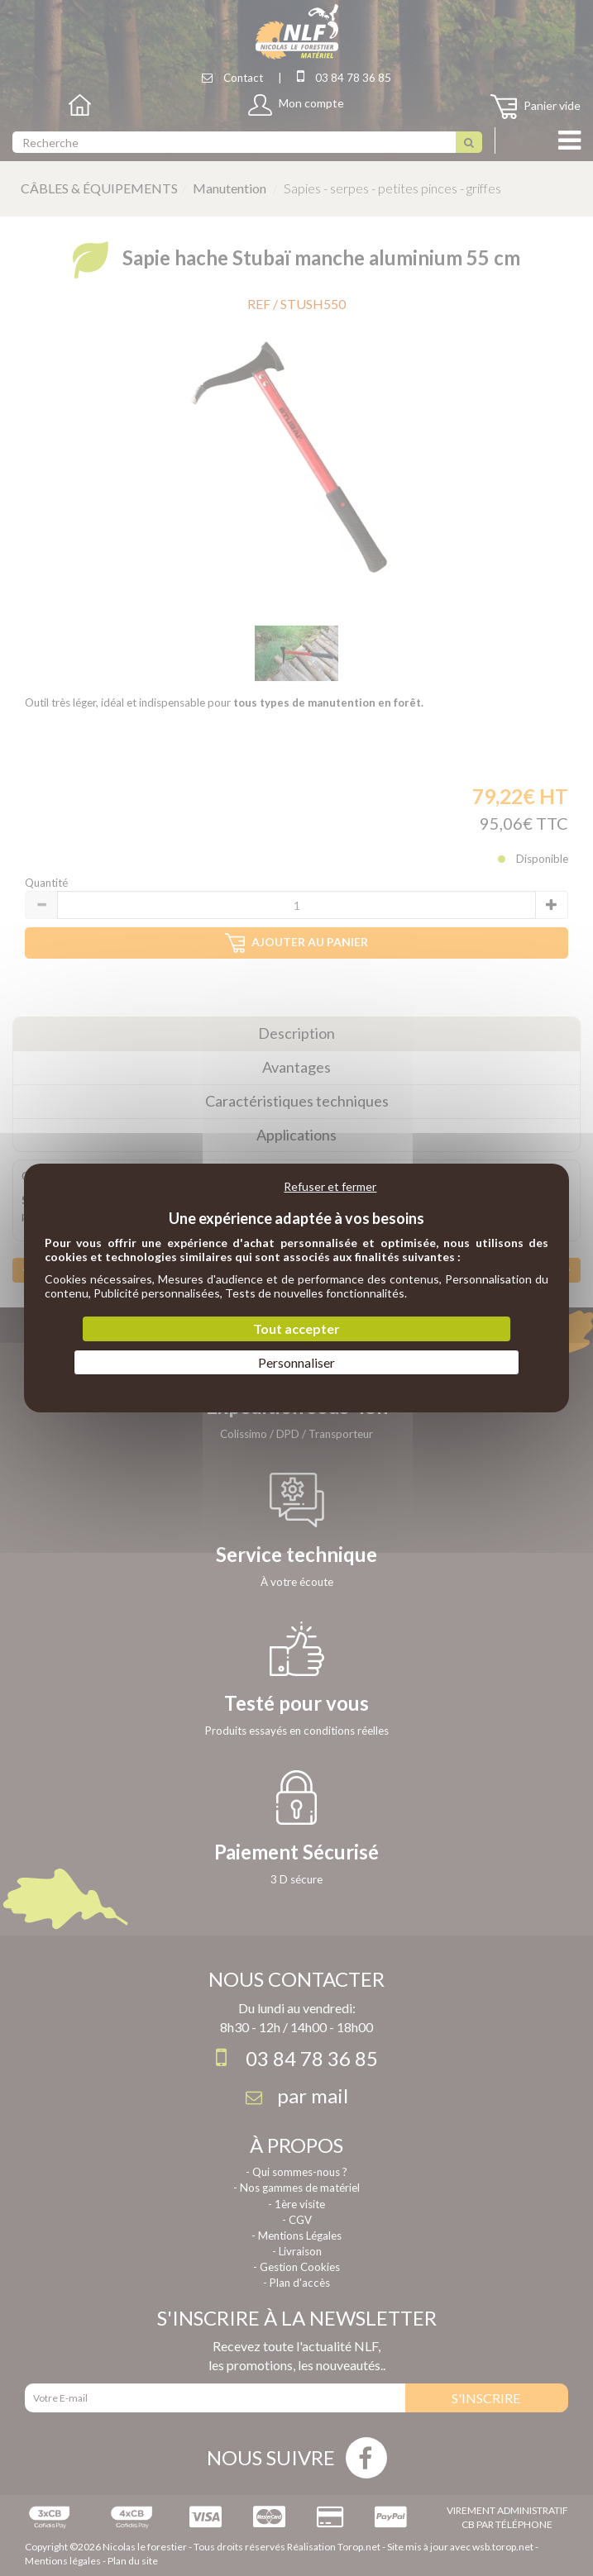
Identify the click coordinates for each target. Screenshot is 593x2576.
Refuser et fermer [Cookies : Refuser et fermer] (330, 1186)
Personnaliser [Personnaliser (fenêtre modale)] (296, 1362)
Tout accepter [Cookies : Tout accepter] (296, 1328)
